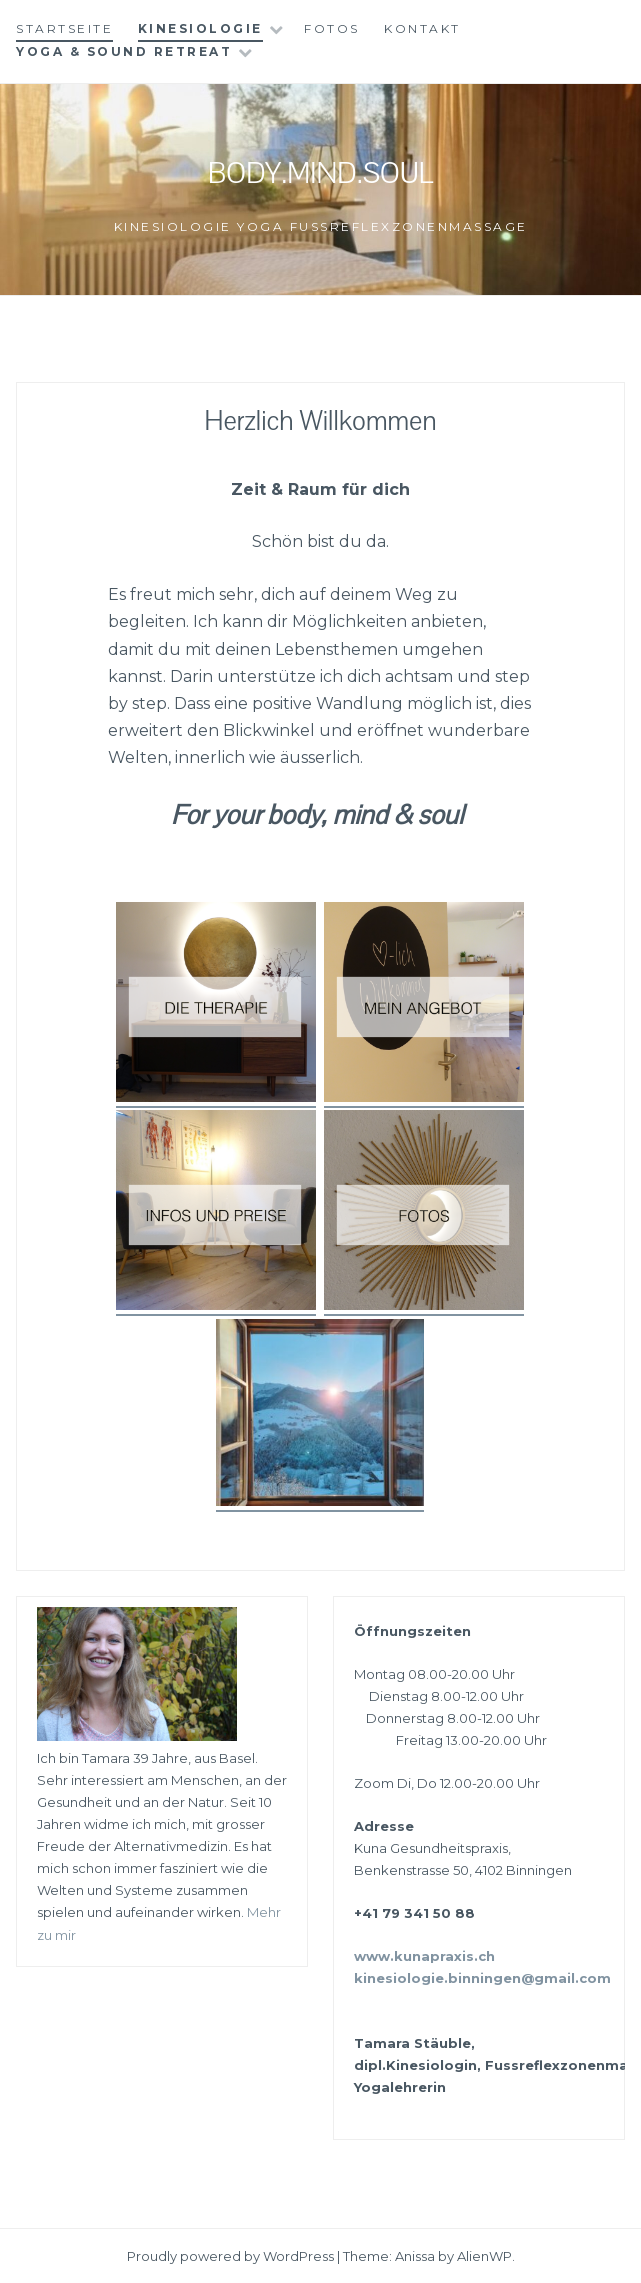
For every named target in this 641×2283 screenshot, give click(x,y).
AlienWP (484, 2256)
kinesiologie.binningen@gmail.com (482, 1978)
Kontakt (422, 28)
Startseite (64, 28)
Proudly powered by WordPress (230, 2256)
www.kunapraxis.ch (424, 1956)
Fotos (332, 28)
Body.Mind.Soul (320, 173)
